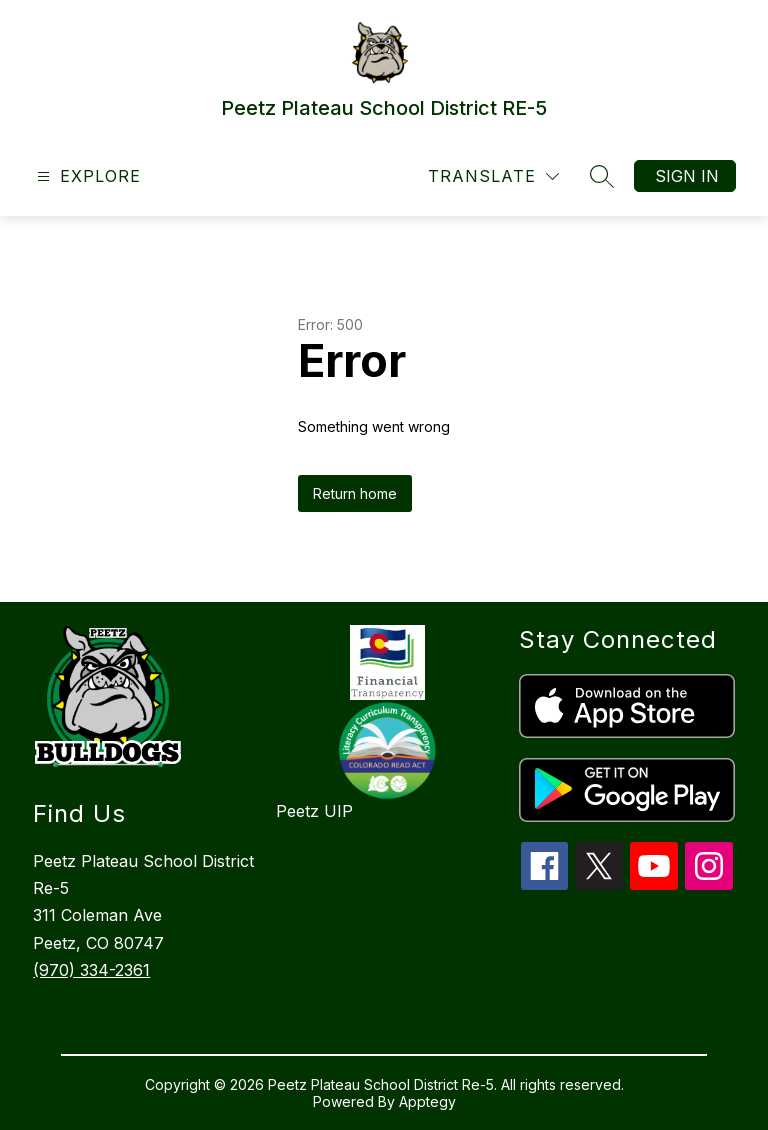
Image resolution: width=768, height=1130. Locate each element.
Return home (355, 493)
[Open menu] (86, 176)
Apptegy (427, 1101)
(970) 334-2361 (91, 970)
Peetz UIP (314, 811)
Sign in (687, 176)
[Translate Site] (493, 176)
